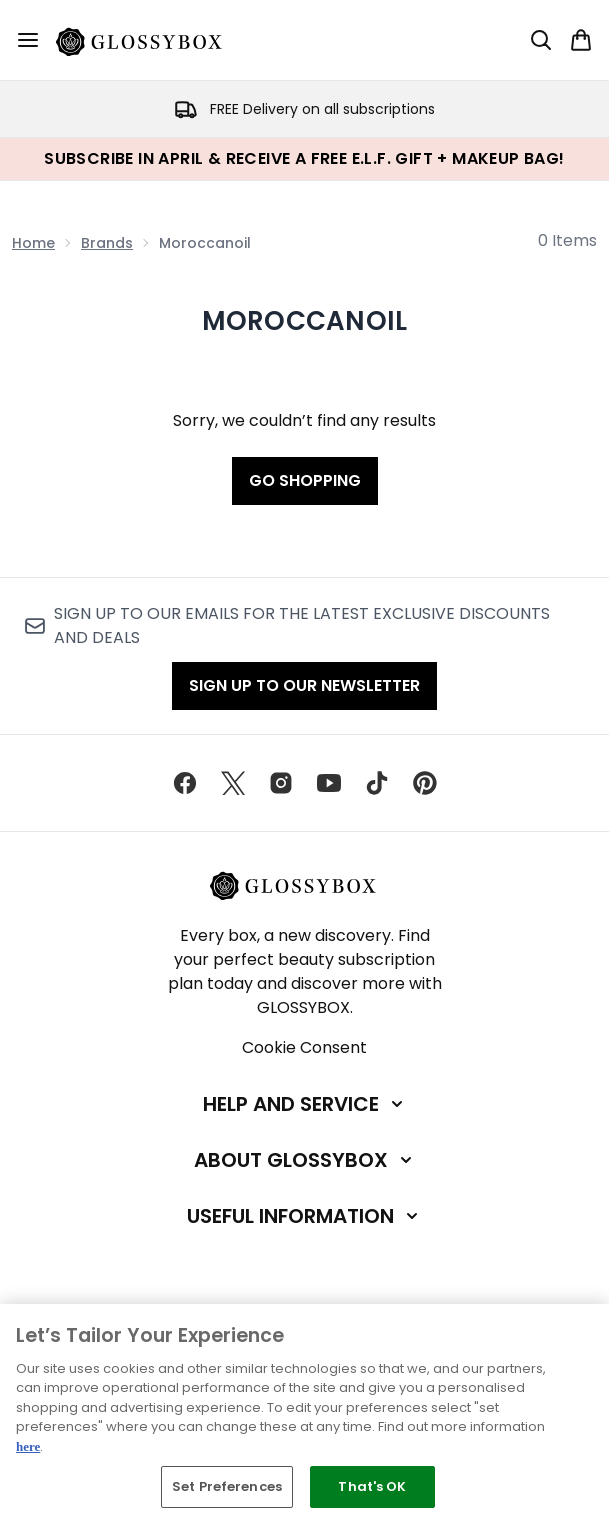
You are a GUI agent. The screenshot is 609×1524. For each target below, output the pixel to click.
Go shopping (305, 480)
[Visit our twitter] (233, 783)
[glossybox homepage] (151, 40)
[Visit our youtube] (329, 783)
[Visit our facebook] (185, 783)
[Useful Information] (304, 1216)
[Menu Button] (28, 40)
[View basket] (581, 40)
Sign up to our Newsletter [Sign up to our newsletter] (304, 685)
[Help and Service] (305, 1104)
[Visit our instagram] (281, 783)
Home (33, 243)
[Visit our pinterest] (425, 783)
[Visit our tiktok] (377, 783)
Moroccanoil (305, 321)
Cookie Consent (304, 1047)
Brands (107, 243)
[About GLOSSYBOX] (305, 1160)
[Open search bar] (541, 40)
